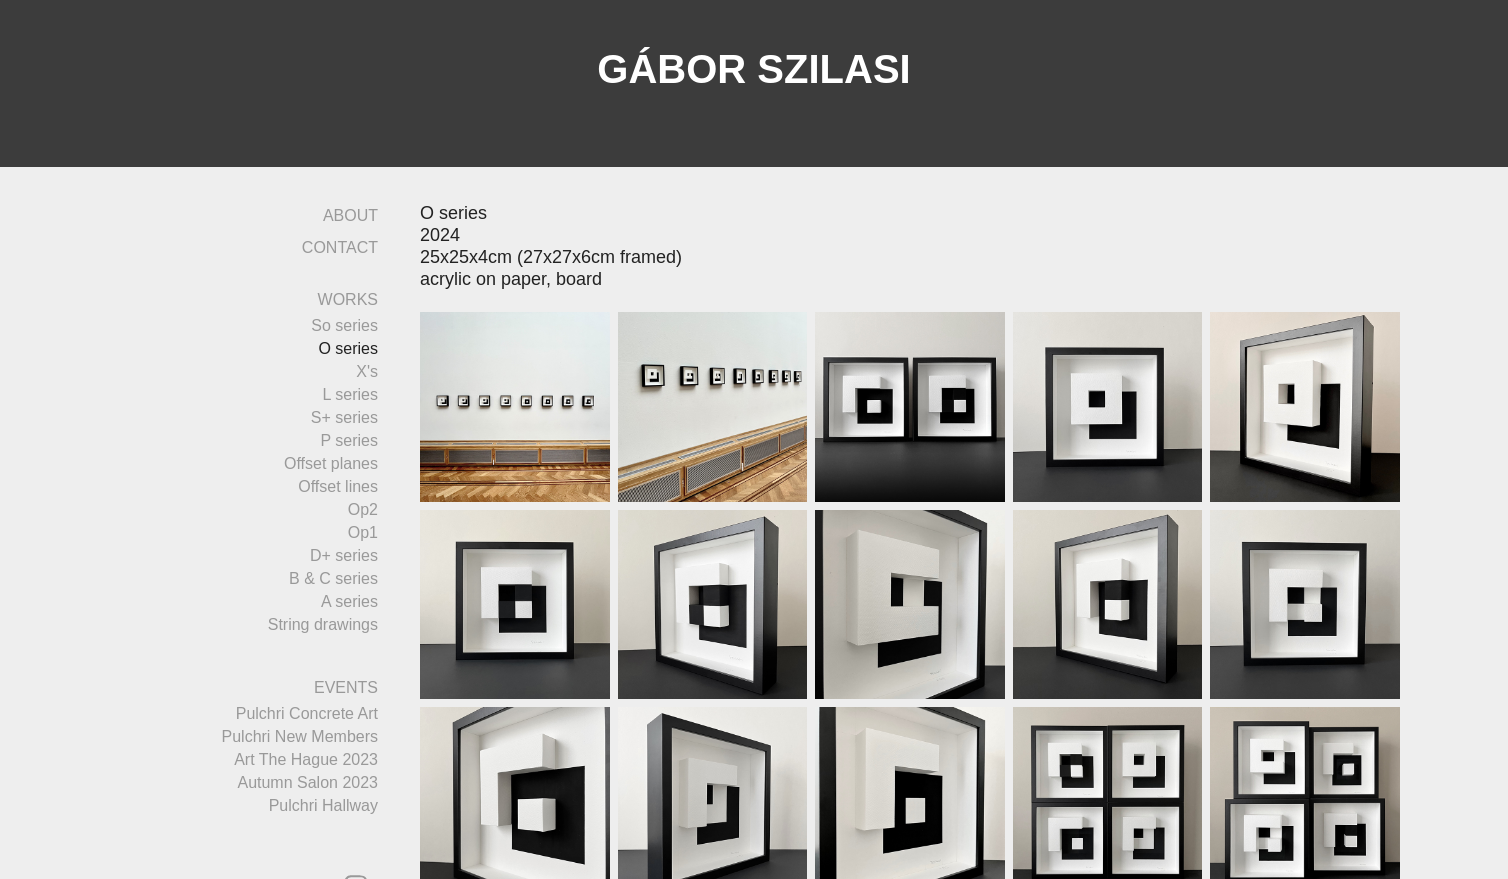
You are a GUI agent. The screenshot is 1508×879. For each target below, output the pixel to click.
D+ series (344, 555)
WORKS (348, 299)
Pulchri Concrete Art (307, 713)
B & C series (333, 578)
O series (348, 348)
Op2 (363, 509)
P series (349, 440)
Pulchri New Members (300, 736)
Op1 (363, 532)
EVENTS (346, 687)
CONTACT (340, 247)
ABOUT (350, 215)
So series (344, 325)
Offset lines (338, 486)
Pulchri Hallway (323, 805)
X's (367, 371)
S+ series (344, 417)
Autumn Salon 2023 (307, 782)
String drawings (323, 624)
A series (349, 601)
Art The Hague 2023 (306, 759)
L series (350, 394)
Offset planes (331, 463)
